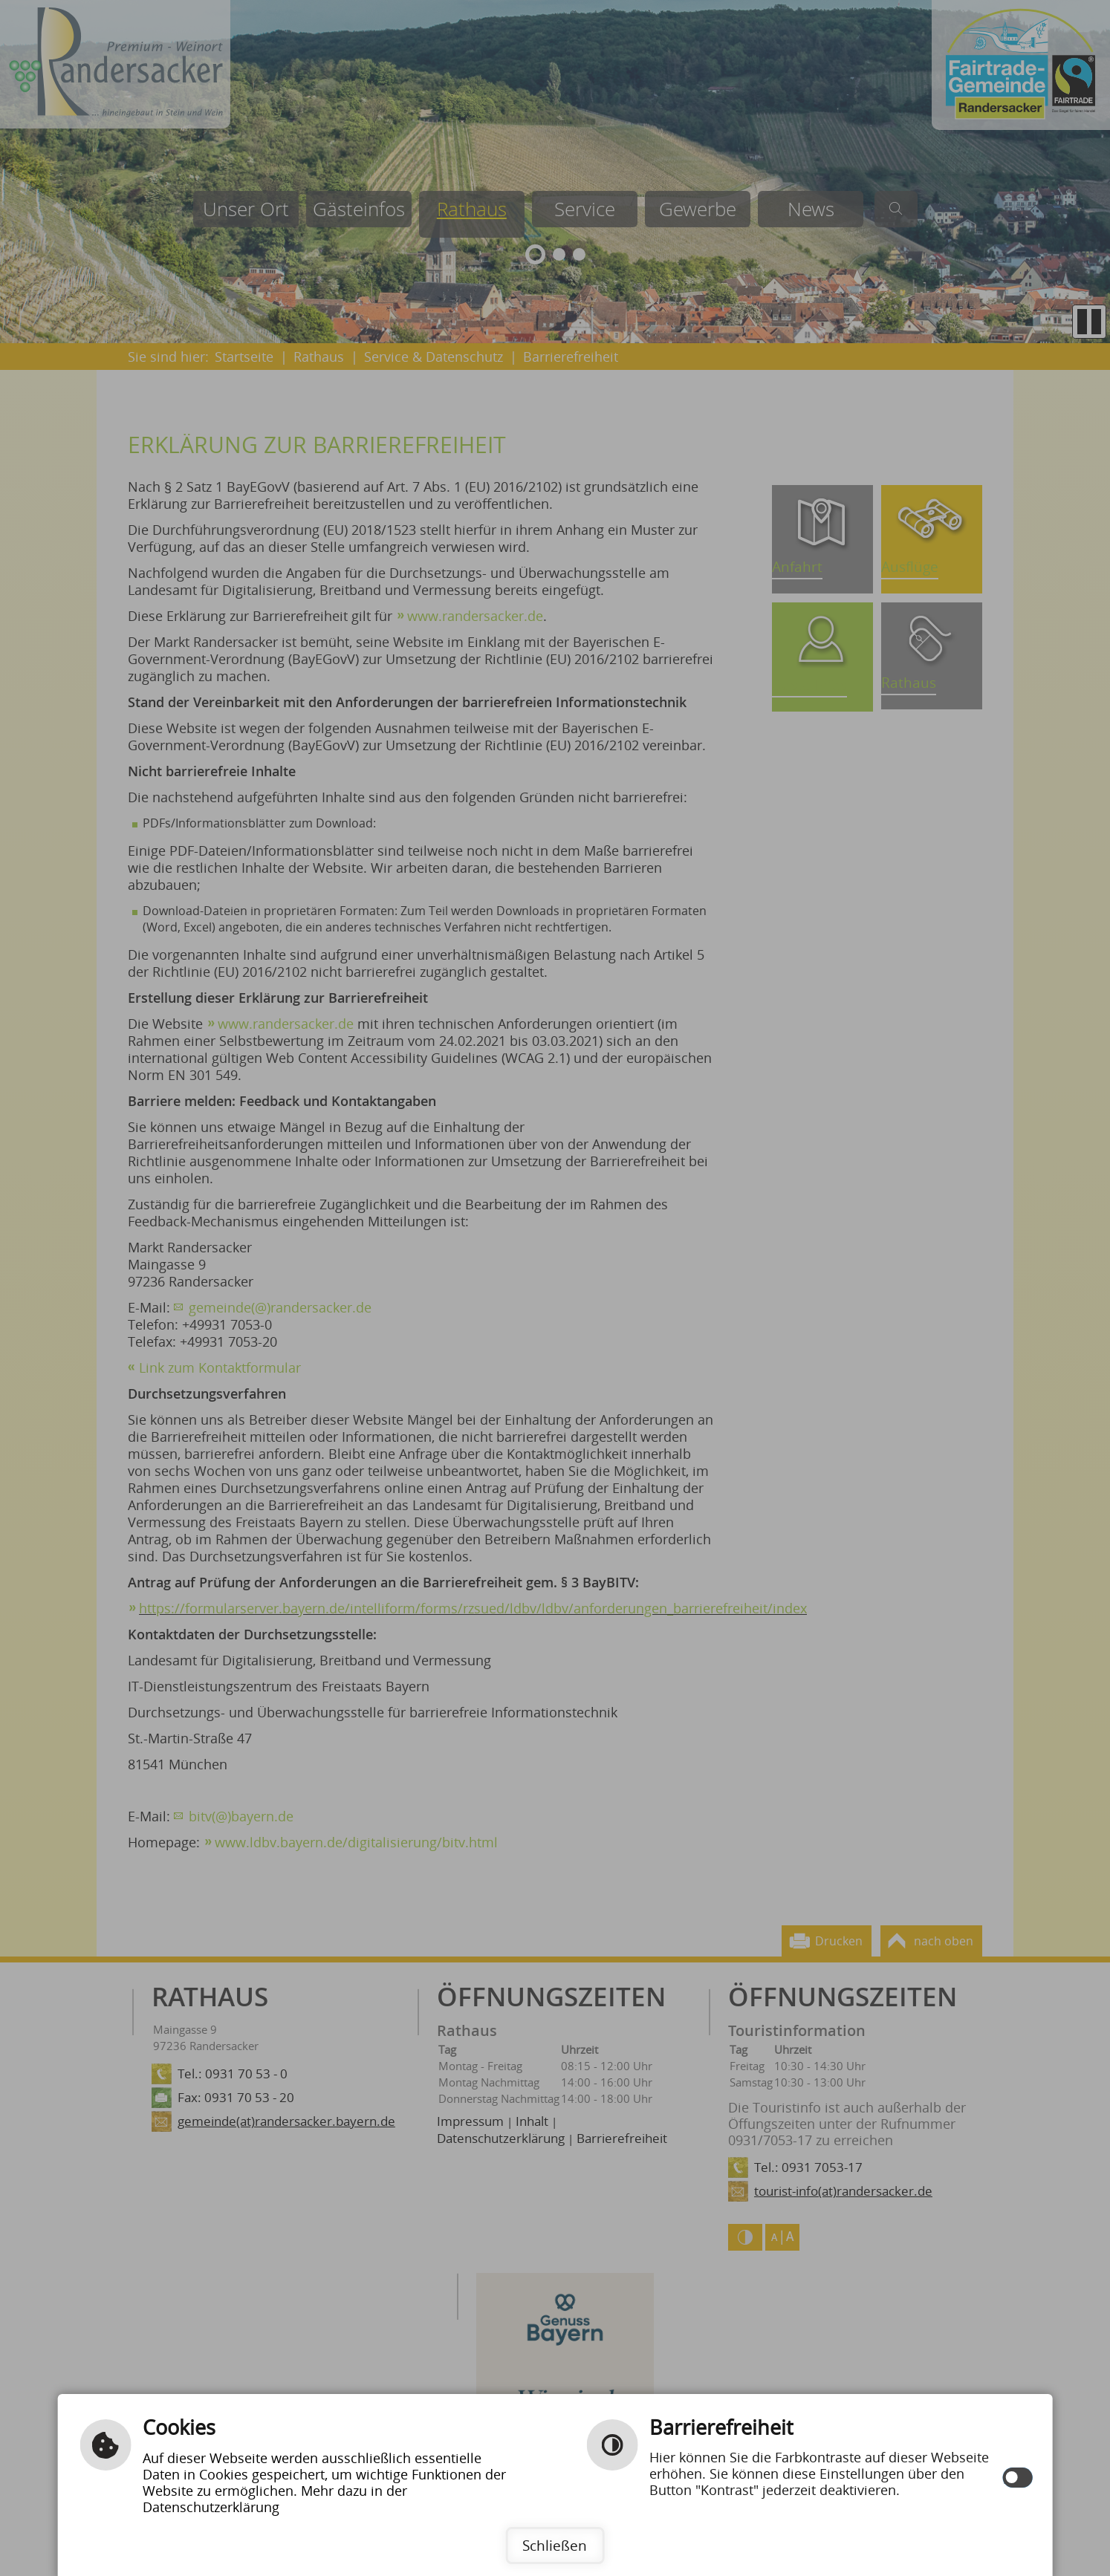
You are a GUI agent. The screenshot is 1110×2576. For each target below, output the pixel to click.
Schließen (554, 2545)
